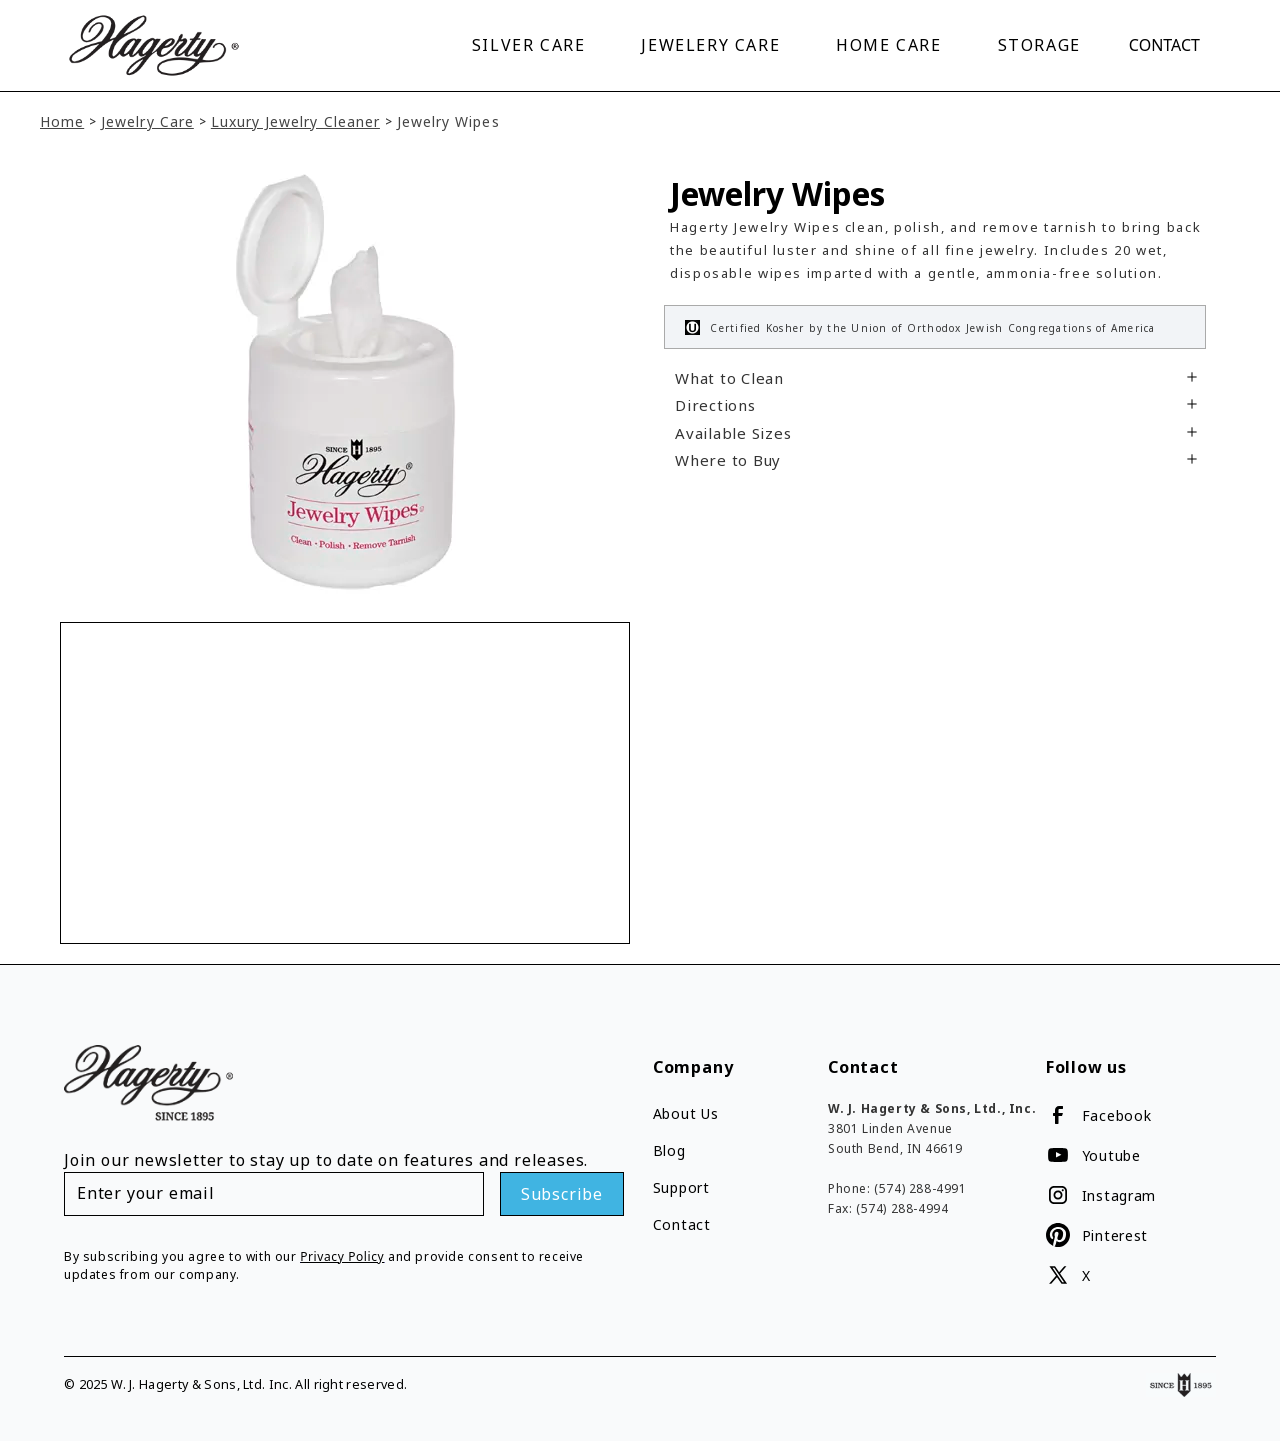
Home (62, 101)
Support (681, 1167)
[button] (533, 36)
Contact (1164, 36)
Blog (669, 1130)
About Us (686, 1093)
